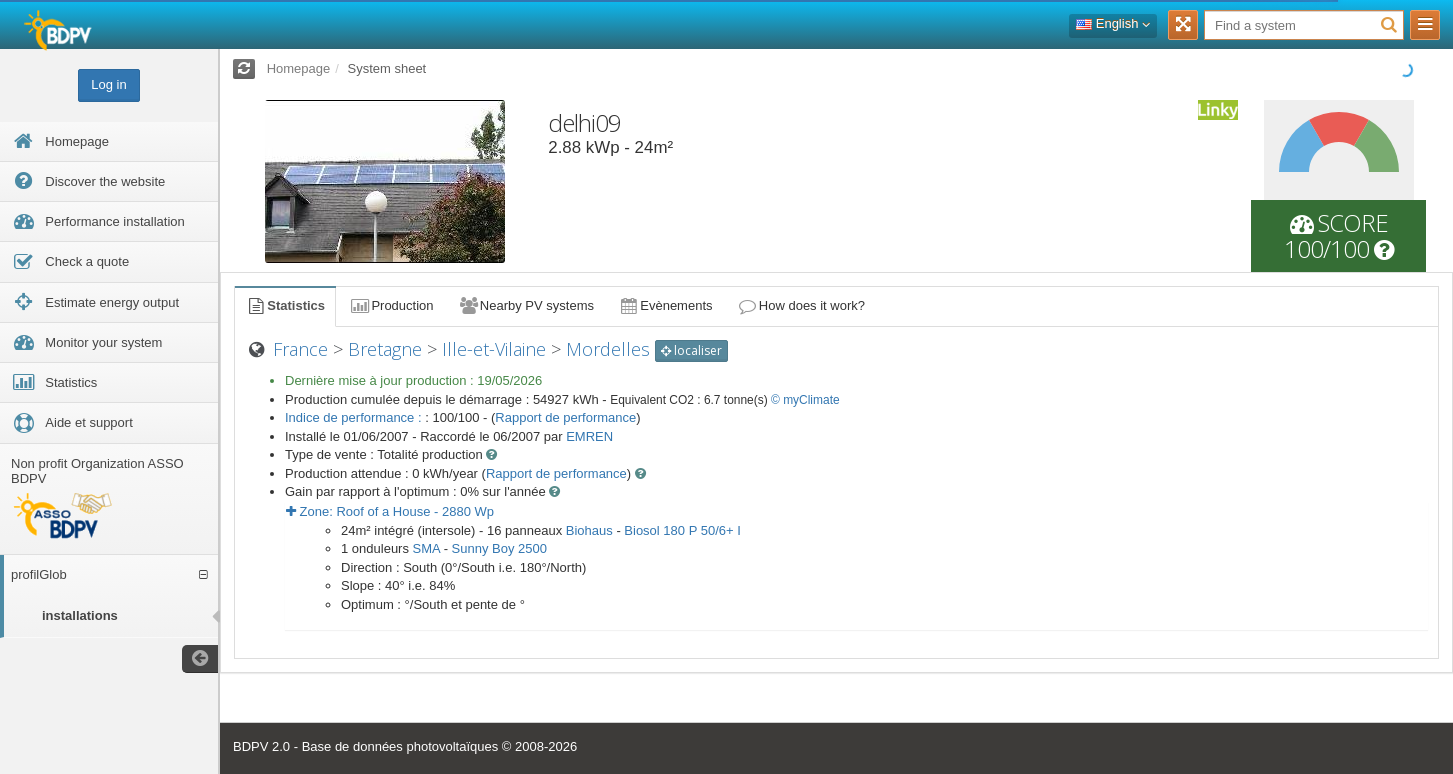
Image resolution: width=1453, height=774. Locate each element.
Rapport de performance (565, 417)
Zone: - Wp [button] (390, 511)
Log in (108, 84)
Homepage (299, 68)
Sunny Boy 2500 (499, 548)
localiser (691, 350)
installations (80, 615)
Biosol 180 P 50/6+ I (682, 530)
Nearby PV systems (526, 305)
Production (391, 305)
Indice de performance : (355, 417)
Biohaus (589, 530)
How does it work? (801, 305)
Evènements (665, 305)
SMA (426, 548)
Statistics (285, 305)
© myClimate (805, 400)
